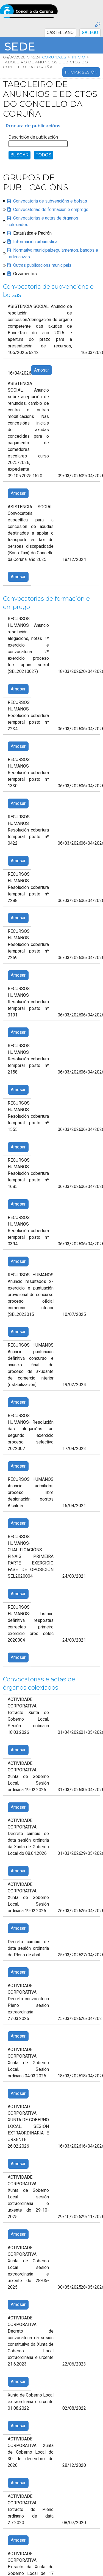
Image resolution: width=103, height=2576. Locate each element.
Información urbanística (35, 241)
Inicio (78, 57)
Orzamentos (25, 274)
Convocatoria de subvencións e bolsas (50, 201)
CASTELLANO (60, 32)
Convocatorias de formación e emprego (50, 209)
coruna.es (54, 57)
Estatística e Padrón (32, 233)
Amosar (41, 370)
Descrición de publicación (33, 137)
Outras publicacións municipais (42, 265)
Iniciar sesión (81, 72)
